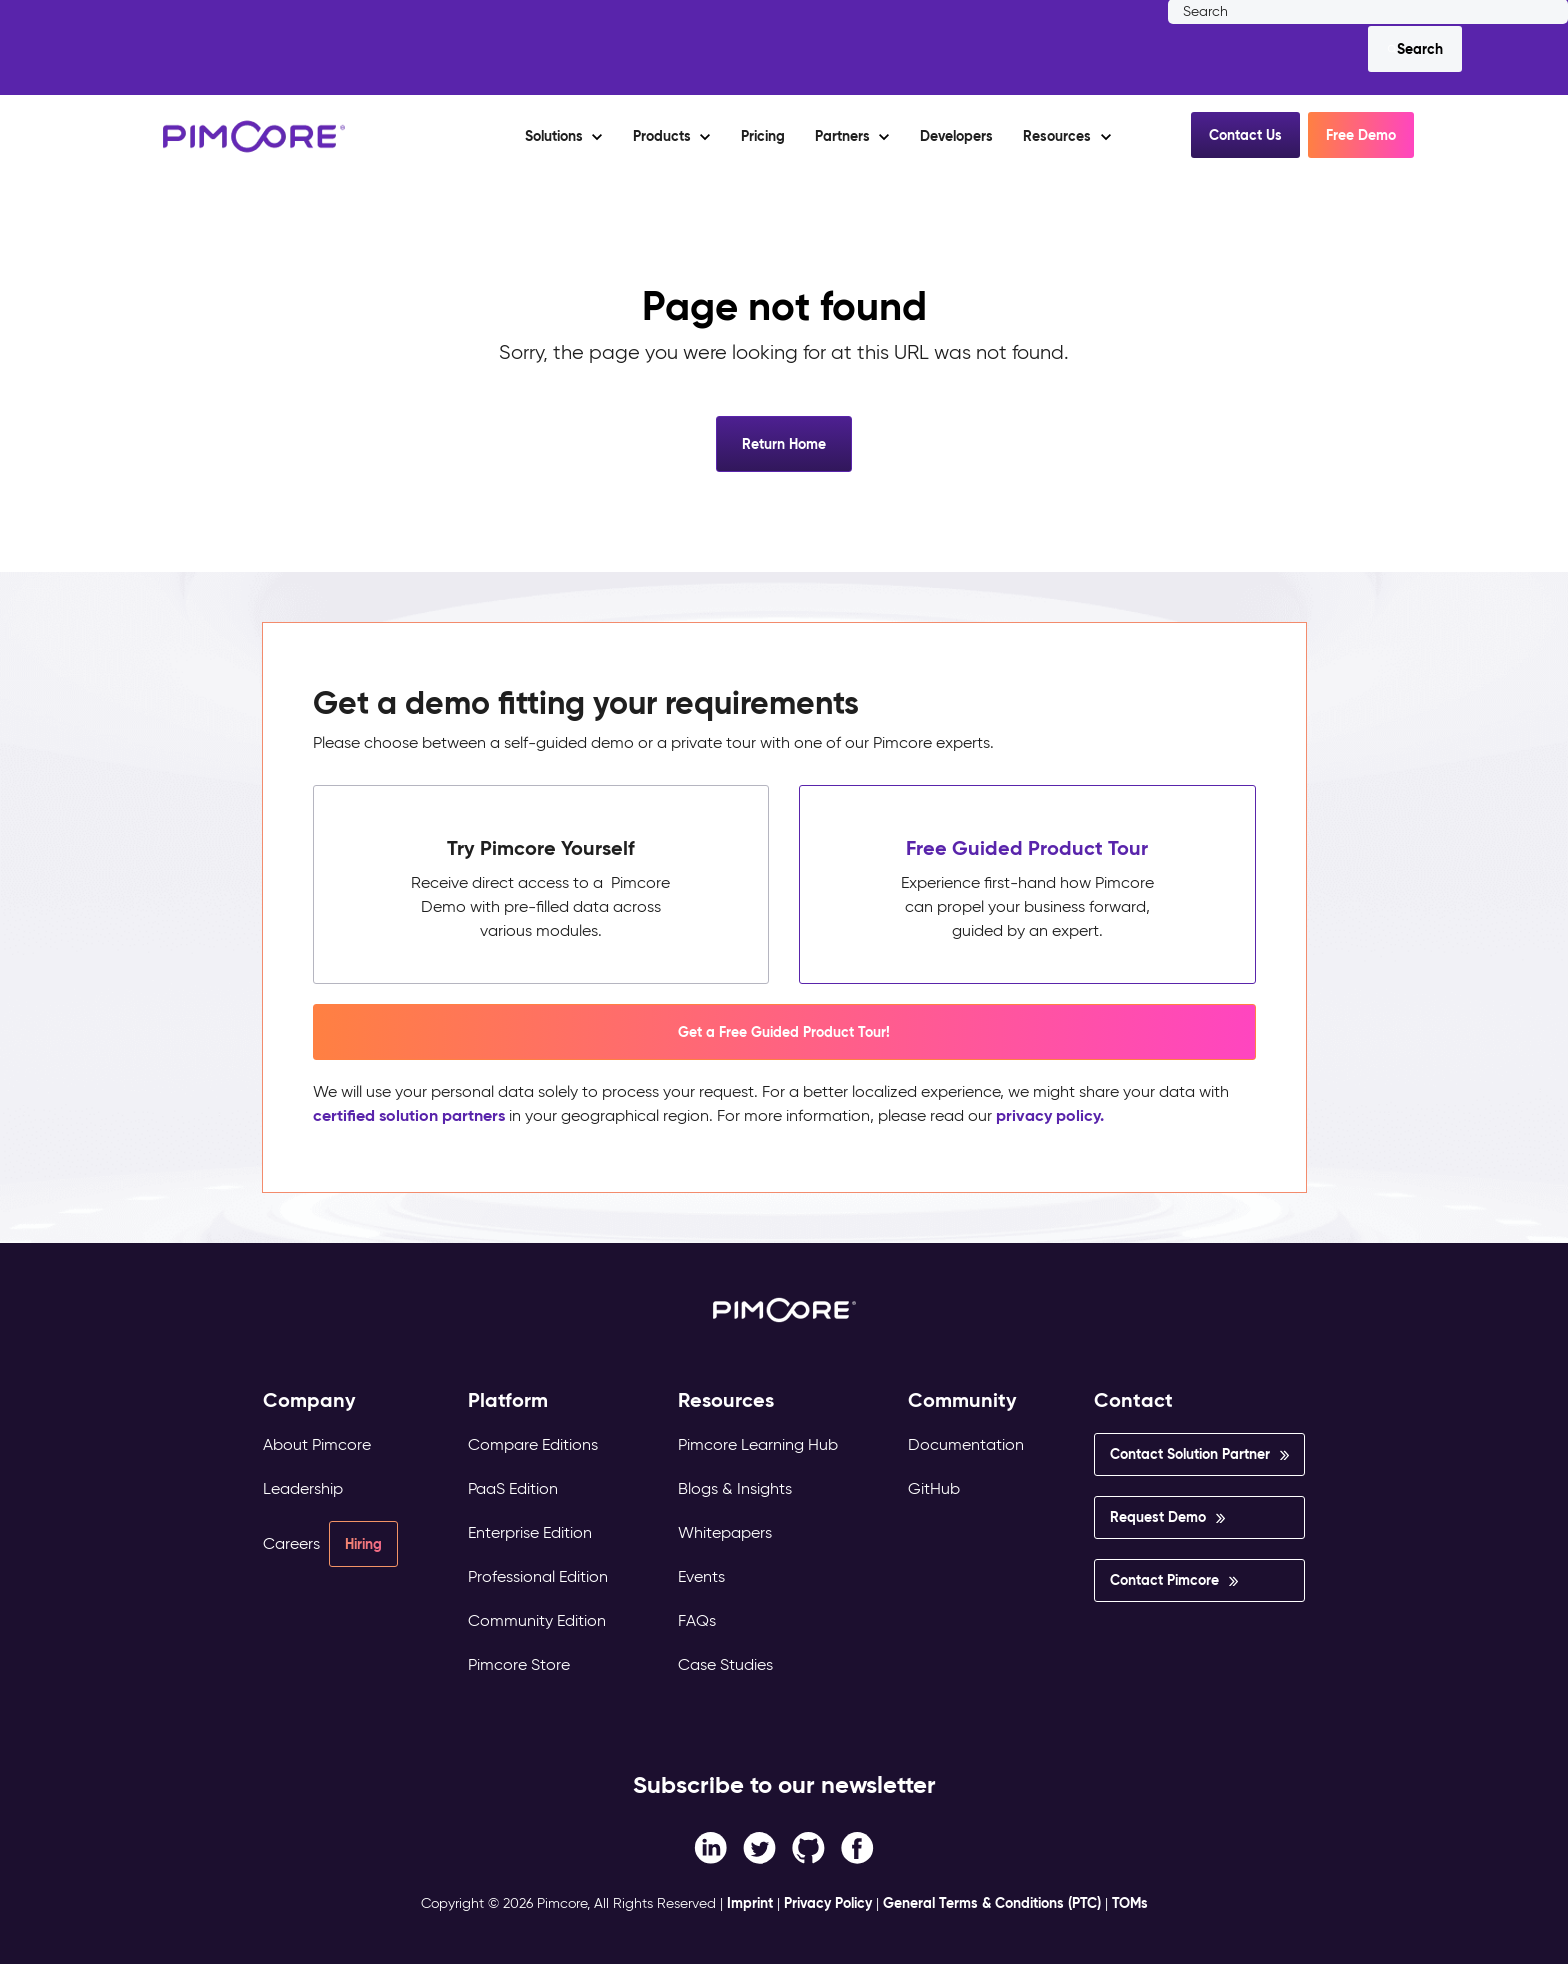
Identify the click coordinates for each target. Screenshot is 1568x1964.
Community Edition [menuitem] (537, 1620)
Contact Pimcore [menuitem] (1164, 1580)
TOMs (1130, 1903)
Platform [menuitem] (508, 1400)
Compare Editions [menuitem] (533, 1444)
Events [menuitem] (701, 1576)
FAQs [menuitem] (697, 1620)
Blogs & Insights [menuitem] (735, 1488)
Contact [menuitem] (1133, 1400)
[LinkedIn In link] (857, 1846)
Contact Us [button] (1245, 135)
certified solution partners (409, 1115)
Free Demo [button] (1361, 135)
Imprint (750, 1903)
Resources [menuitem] (726, 1400)
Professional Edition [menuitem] (538, 1576)
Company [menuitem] (309, 1400)
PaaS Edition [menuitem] (513, 1488)
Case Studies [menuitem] (725, 1664)
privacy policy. (1050, 1115)
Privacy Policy (828, 1903)
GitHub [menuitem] (934, 1488)
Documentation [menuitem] (966, 1444)
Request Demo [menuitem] (1158, 1517)
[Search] (1415, 49)
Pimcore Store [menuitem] (519, 1664)
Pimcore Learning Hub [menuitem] (758, 1444)
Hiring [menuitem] (363, 1544)
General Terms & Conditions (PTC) (992, 1903)
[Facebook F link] (710, 1846)
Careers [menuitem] (291, 1543)
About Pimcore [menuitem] (317, 1444)
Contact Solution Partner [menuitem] (1190, 1454)
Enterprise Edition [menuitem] (530, 1532)
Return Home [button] (784, 444)
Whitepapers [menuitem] (725, 1532)
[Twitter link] (759, 1846)
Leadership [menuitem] (303, 1488)
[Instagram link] (808, 1846)
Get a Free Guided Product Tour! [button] (784, 1032)
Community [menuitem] (962, 1400)
